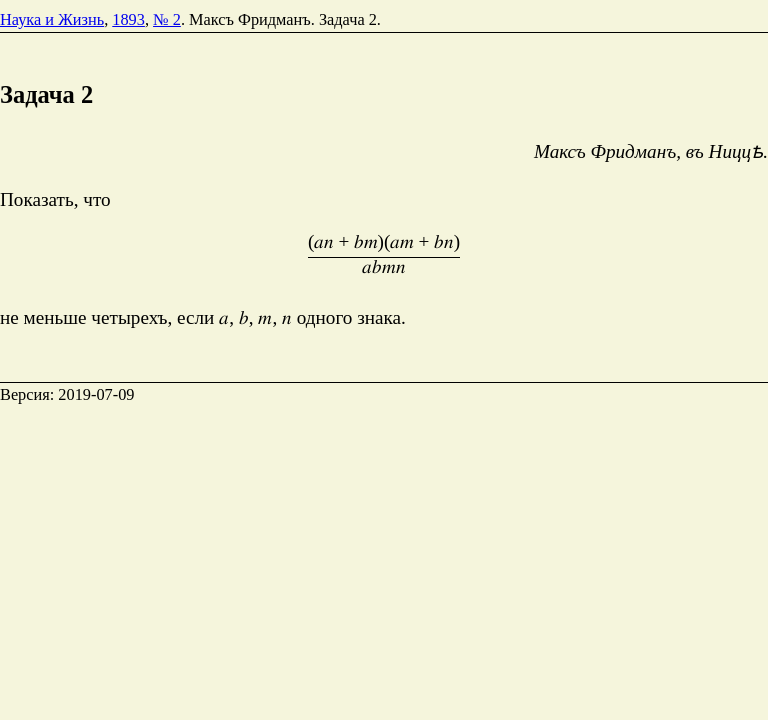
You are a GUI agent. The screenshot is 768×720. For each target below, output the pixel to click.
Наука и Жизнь (52, 19)
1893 (128, 19)
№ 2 (167, 19)
